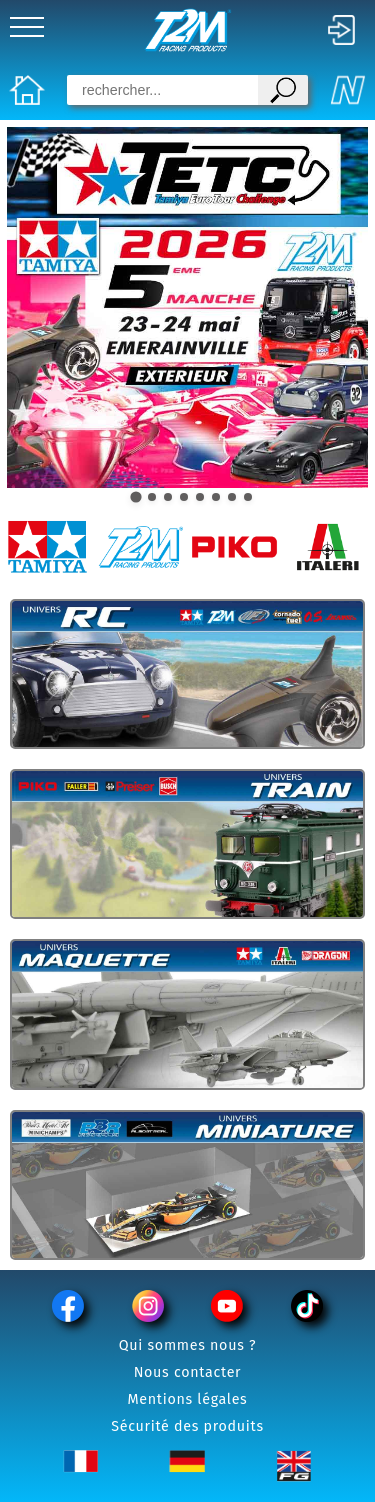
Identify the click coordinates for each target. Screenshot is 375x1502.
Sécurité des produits (187, 1426)
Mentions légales (188, 1399)
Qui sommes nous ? (188, 1345)
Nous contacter (188, 1372)
